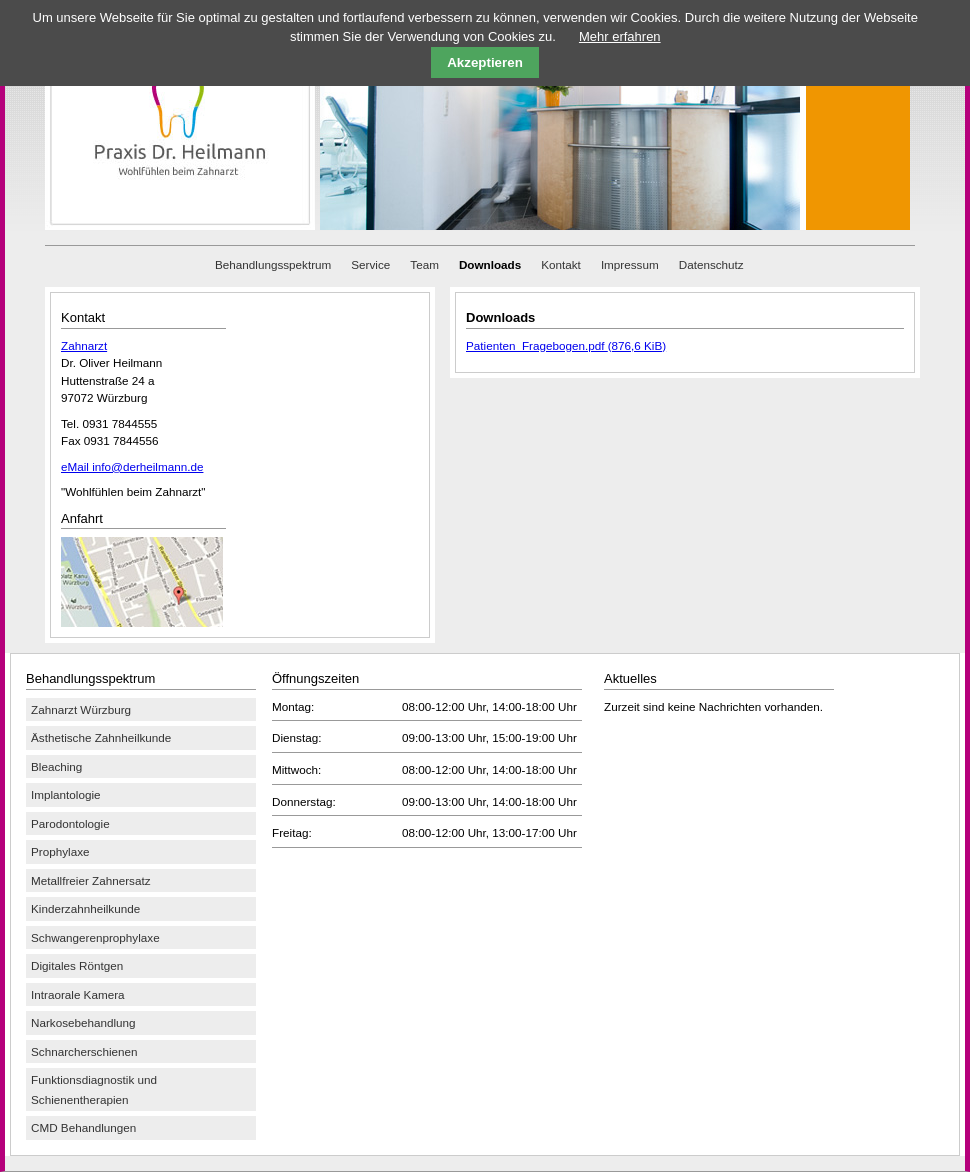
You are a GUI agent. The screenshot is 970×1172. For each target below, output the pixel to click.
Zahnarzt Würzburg (81, 709)
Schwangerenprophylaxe (95, 937)
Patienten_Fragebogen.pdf (566, 345)
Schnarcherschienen (84, 1051)
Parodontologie (70, 823)
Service (370, 264)
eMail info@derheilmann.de (132, 466)
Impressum (630, 264)
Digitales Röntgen (77, 965)
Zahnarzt (84, 345)
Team (424, 264)
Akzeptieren (485, 62)
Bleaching (56, 766)
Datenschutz (711, 264)
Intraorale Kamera (78, 994)
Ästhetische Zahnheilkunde (101, 737)
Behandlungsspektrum (273, 264)
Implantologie (66, 794)
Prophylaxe (60, 851)
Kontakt (561, 264)
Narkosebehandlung (83, 1022)
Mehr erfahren (620, 36)
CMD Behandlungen (83, 1127)
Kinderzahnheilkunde (85, 908)
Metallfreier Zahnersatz (91, 880)
